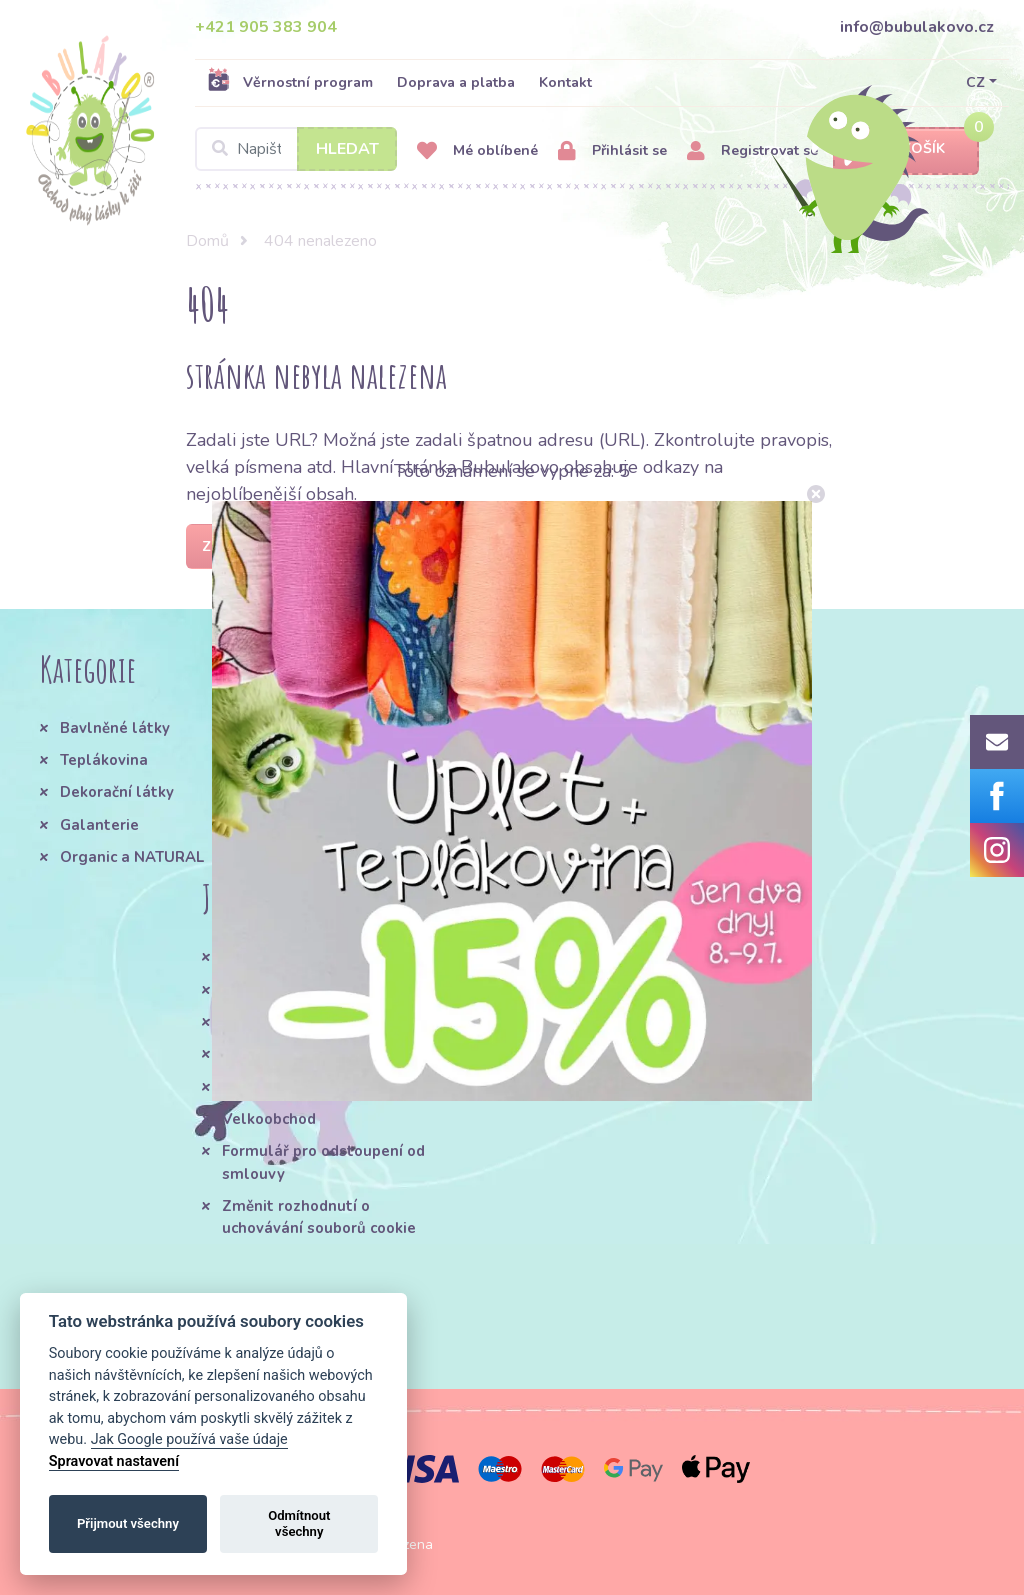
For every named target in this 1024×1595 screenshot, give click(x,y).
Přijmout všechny (128, 1523)
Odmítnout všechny (299, 1523)
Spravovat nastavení (114, 1461)
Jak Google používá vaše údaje (189, 1439)
